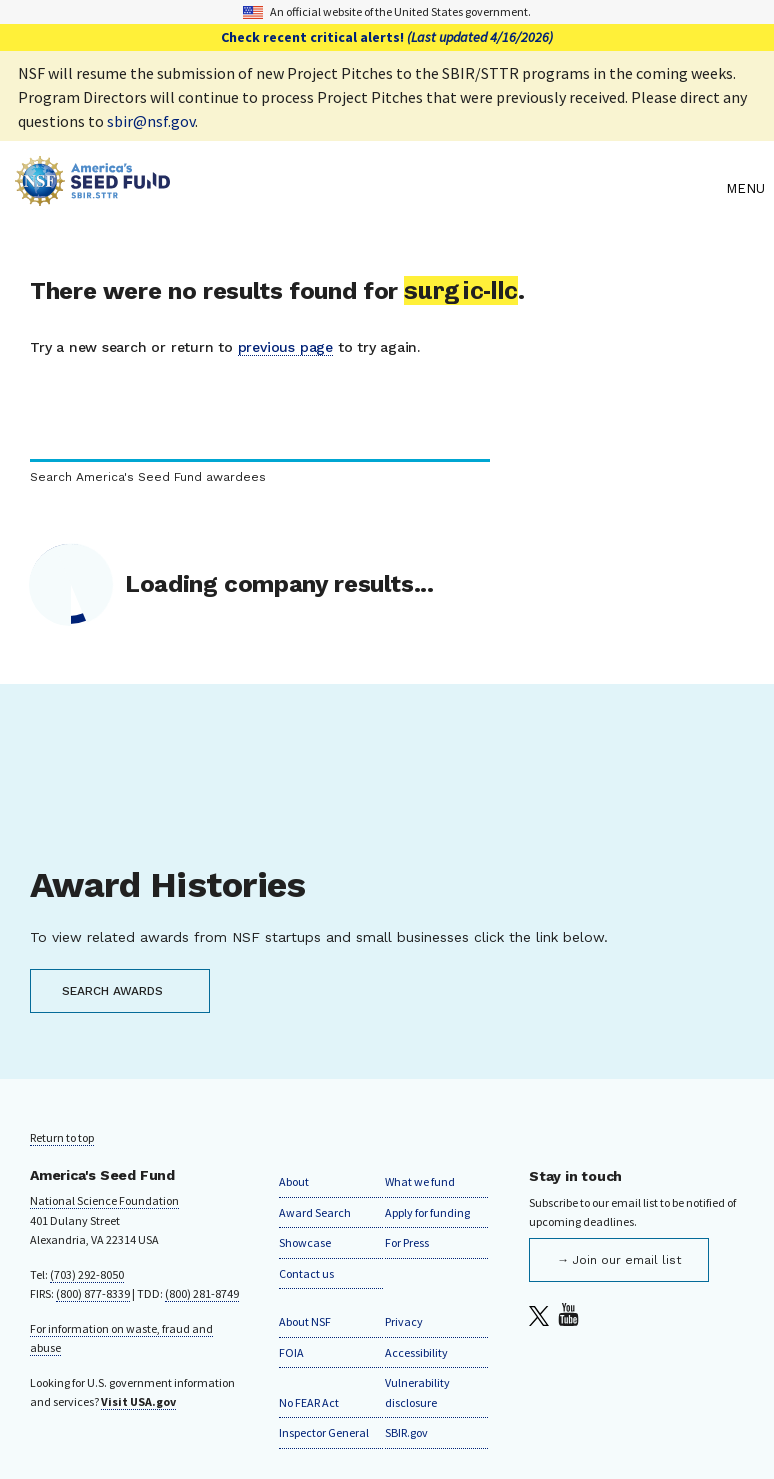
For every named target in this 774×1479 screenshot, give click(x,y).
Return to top (62, 1137)
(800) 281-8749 (202, 1293)
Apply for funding (427, 1212)
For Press (407, 1242)
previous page (285, 347)
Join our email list (626, 1260)
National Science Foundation (104, 1200)
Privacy (404, 1321)
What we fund (420, 1181)
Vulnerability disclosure (417, 1392)
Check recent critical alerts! (387, 37)
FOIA (291, 1352)
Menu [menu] (745, 188)
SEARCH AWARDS (112, 991)
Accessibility (416, 1352)
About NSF (305, 1321)
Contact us (306, 1273)
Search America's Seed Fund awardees (148, 477)
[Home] (365, 188)
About (294, 1181)
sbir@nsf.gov (151, 121)
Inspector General (324, 1432)
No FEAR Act (309, 1402)
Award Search (315, 1212)
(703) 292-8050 (87, 1274)
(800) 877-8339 (93, 1293)
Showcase (305, 1242)
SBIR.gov (406, 1432)
